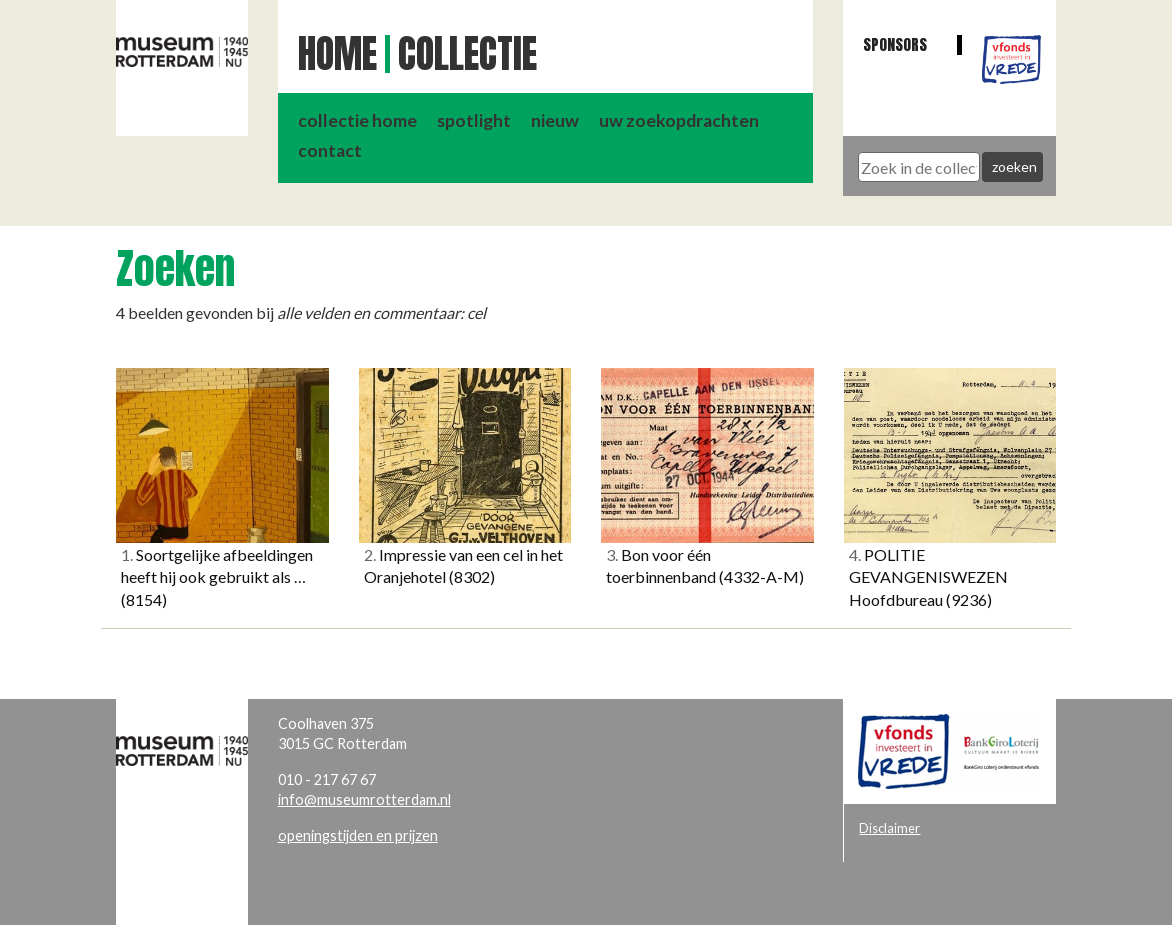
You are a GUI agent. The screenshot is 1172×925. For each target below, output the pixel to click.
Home (337, 54)
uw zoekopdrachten (679, 120)
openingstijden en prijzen (358, 835)
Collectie (467, 54)
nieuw (555, 120)
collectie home (357, 120)
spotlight (474, 120)
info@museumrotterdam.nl (364, 799)
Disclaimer (889, 828)
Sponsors (895, 44)
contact (330, 150)
